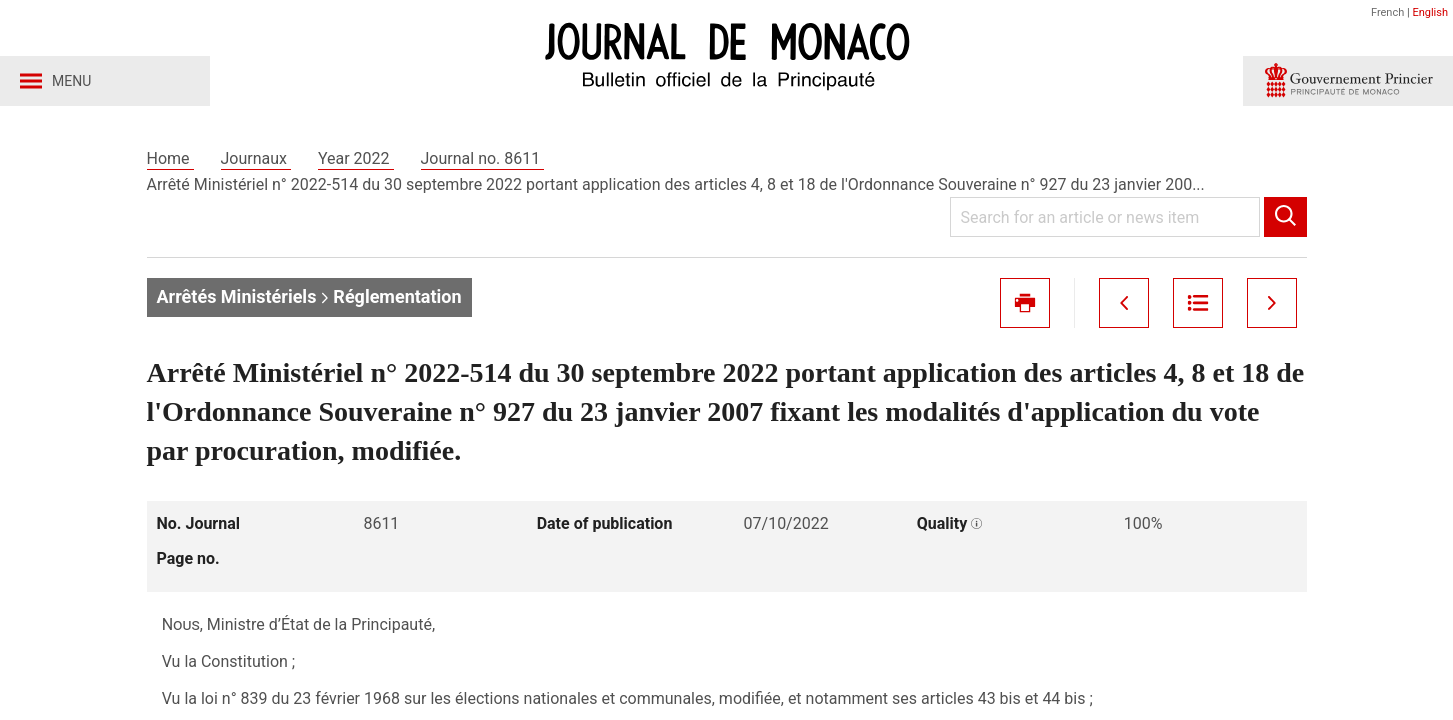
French (1387, 12)
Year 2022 (356, 158)
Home (170, 158)
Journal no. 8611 (483, 158)
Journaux (256, 158)
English (1430, 12)
